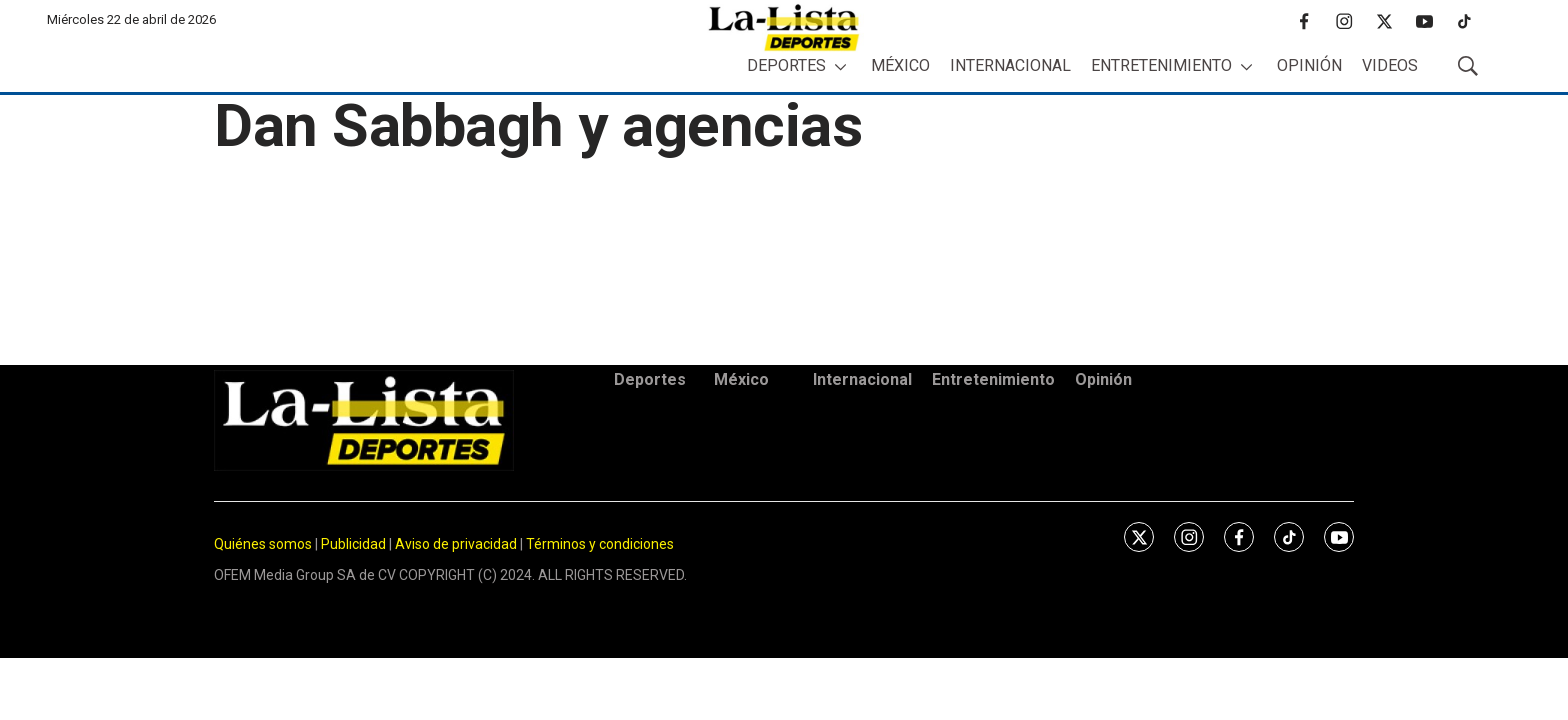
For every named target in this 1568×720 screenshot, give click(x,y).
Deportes (786, 65)
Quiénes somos (263, 544)
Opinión (1309, 65)
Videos (1390, 65)
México (900, 65)
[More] (840, 66)
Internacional (1010, 65)
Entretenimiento (1161, 65)
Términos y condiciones (600, 544)
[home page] (784, 27)
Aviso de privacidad (456, 544)
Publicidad (355, 544)
